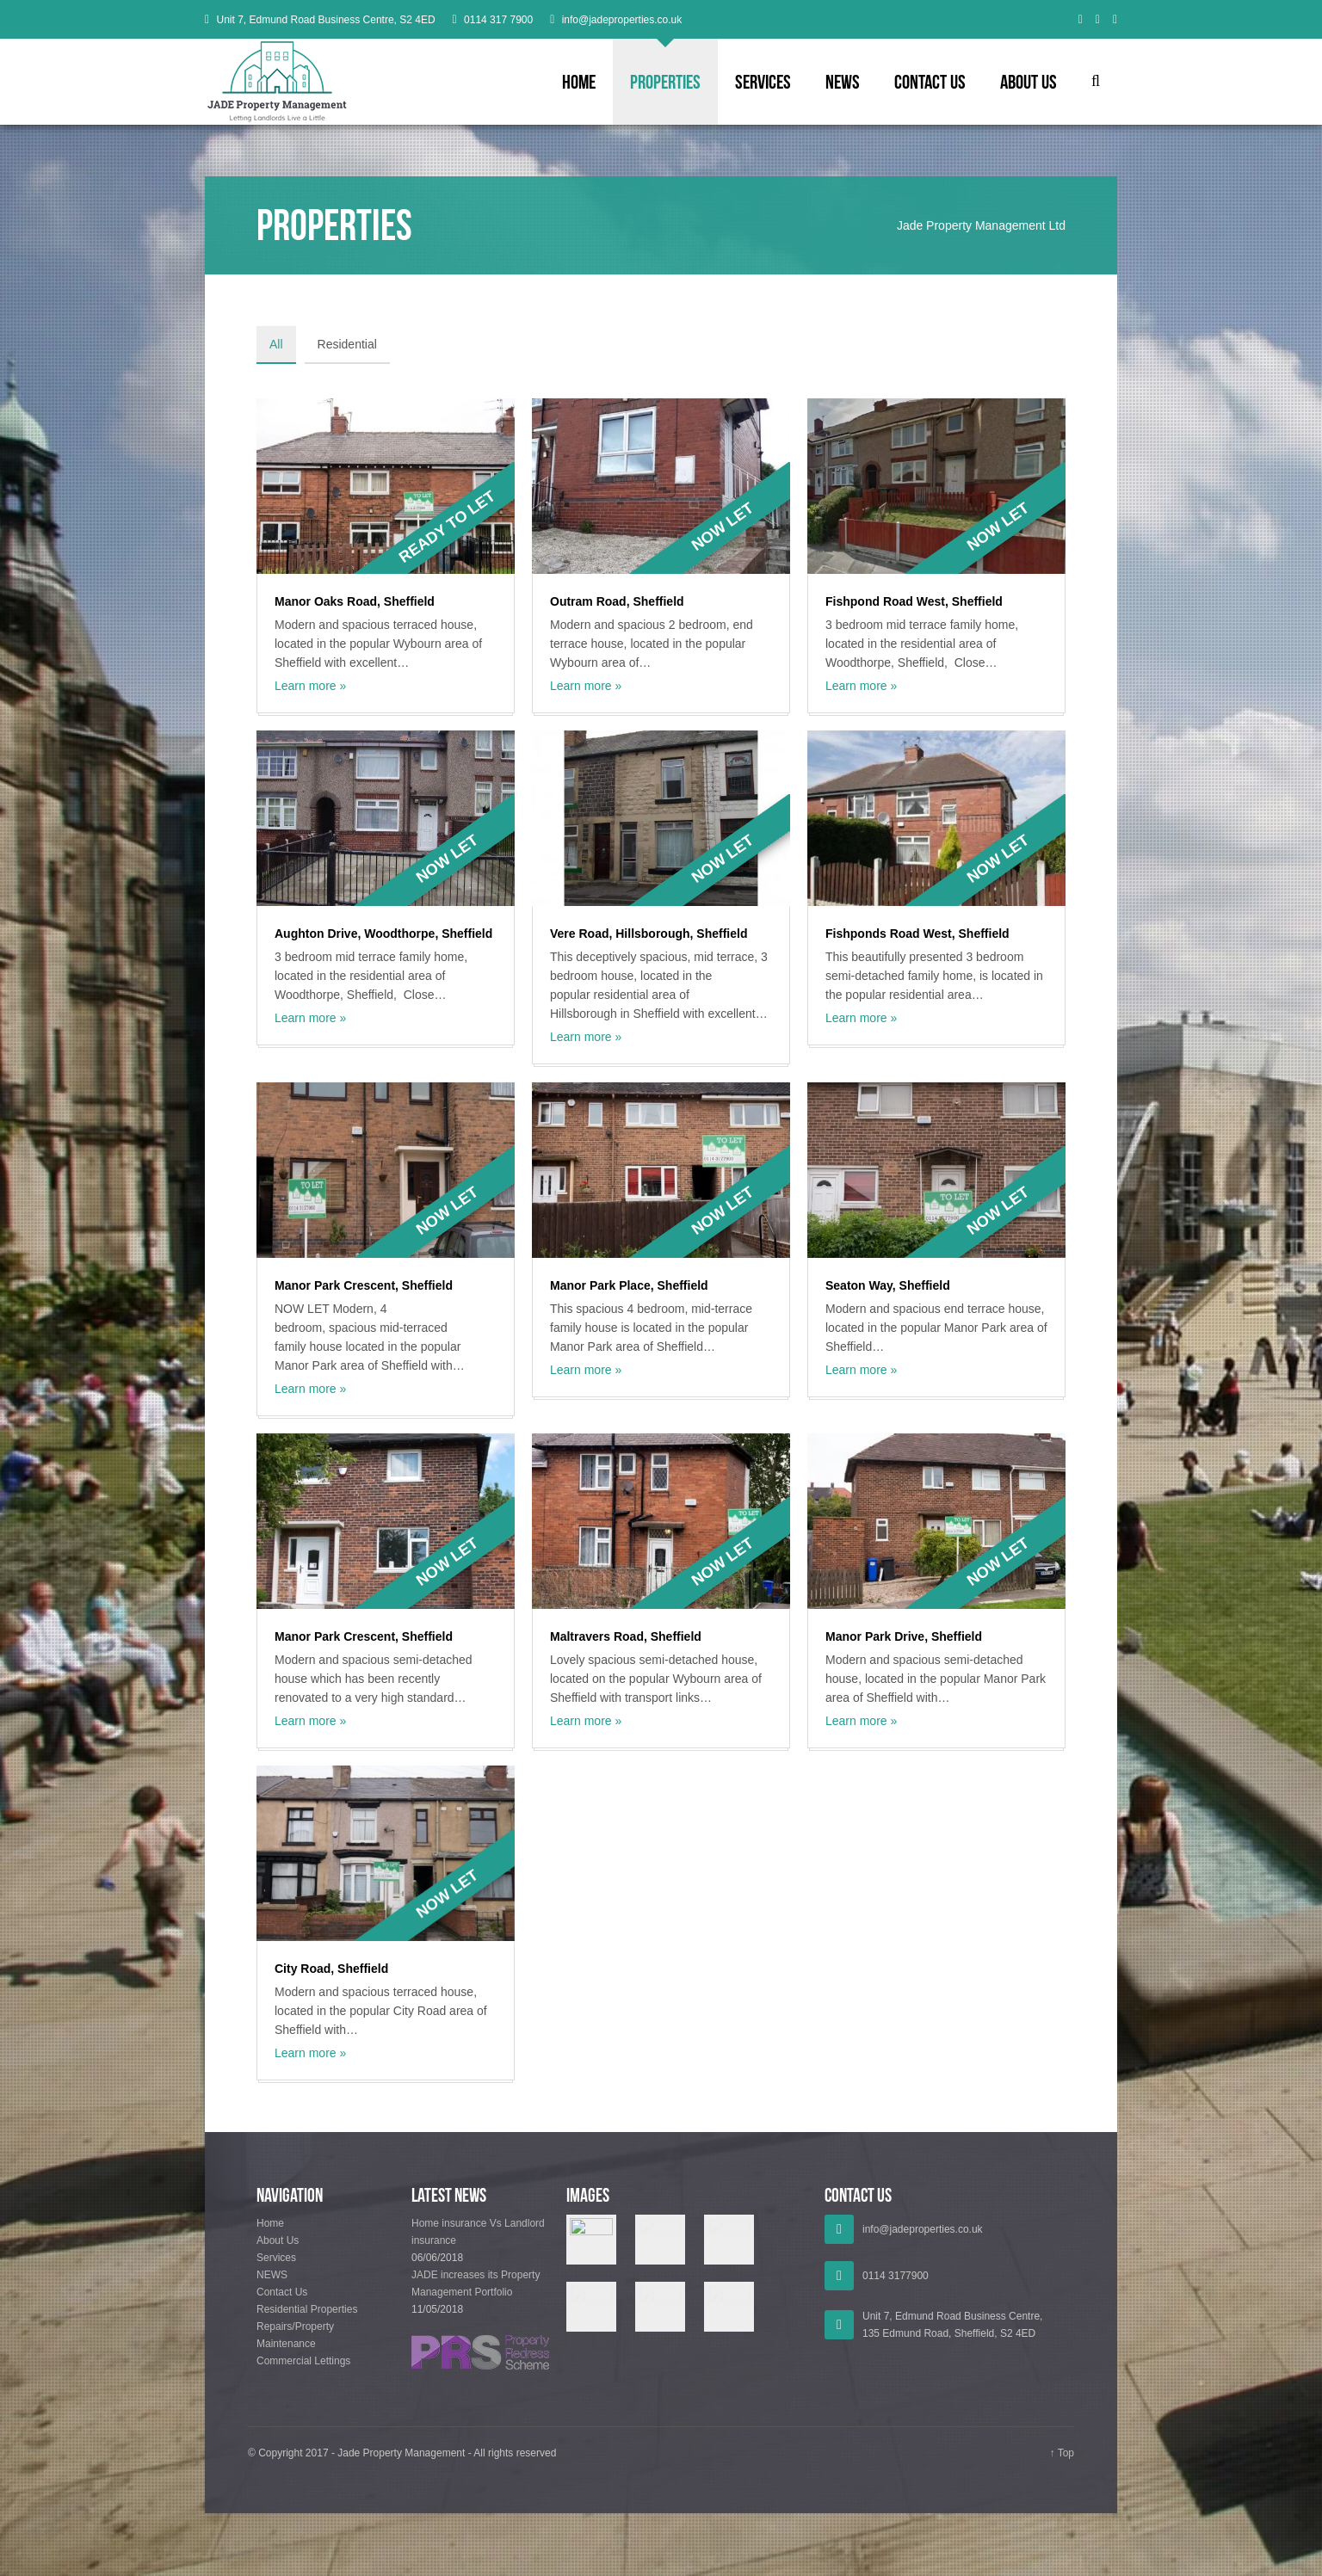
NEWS (842, 82)
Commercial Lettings (303, 2363)
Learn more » (310, 686)
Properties (665, 82)
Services (763, 82)
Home (579, 82)
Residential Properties (306, 2311)
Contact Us (930, 82)
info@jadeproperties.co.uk (622, 20)
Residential (347, 344)
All (276, 344)
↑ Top (1062, 2455)
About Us (1028, 82)
